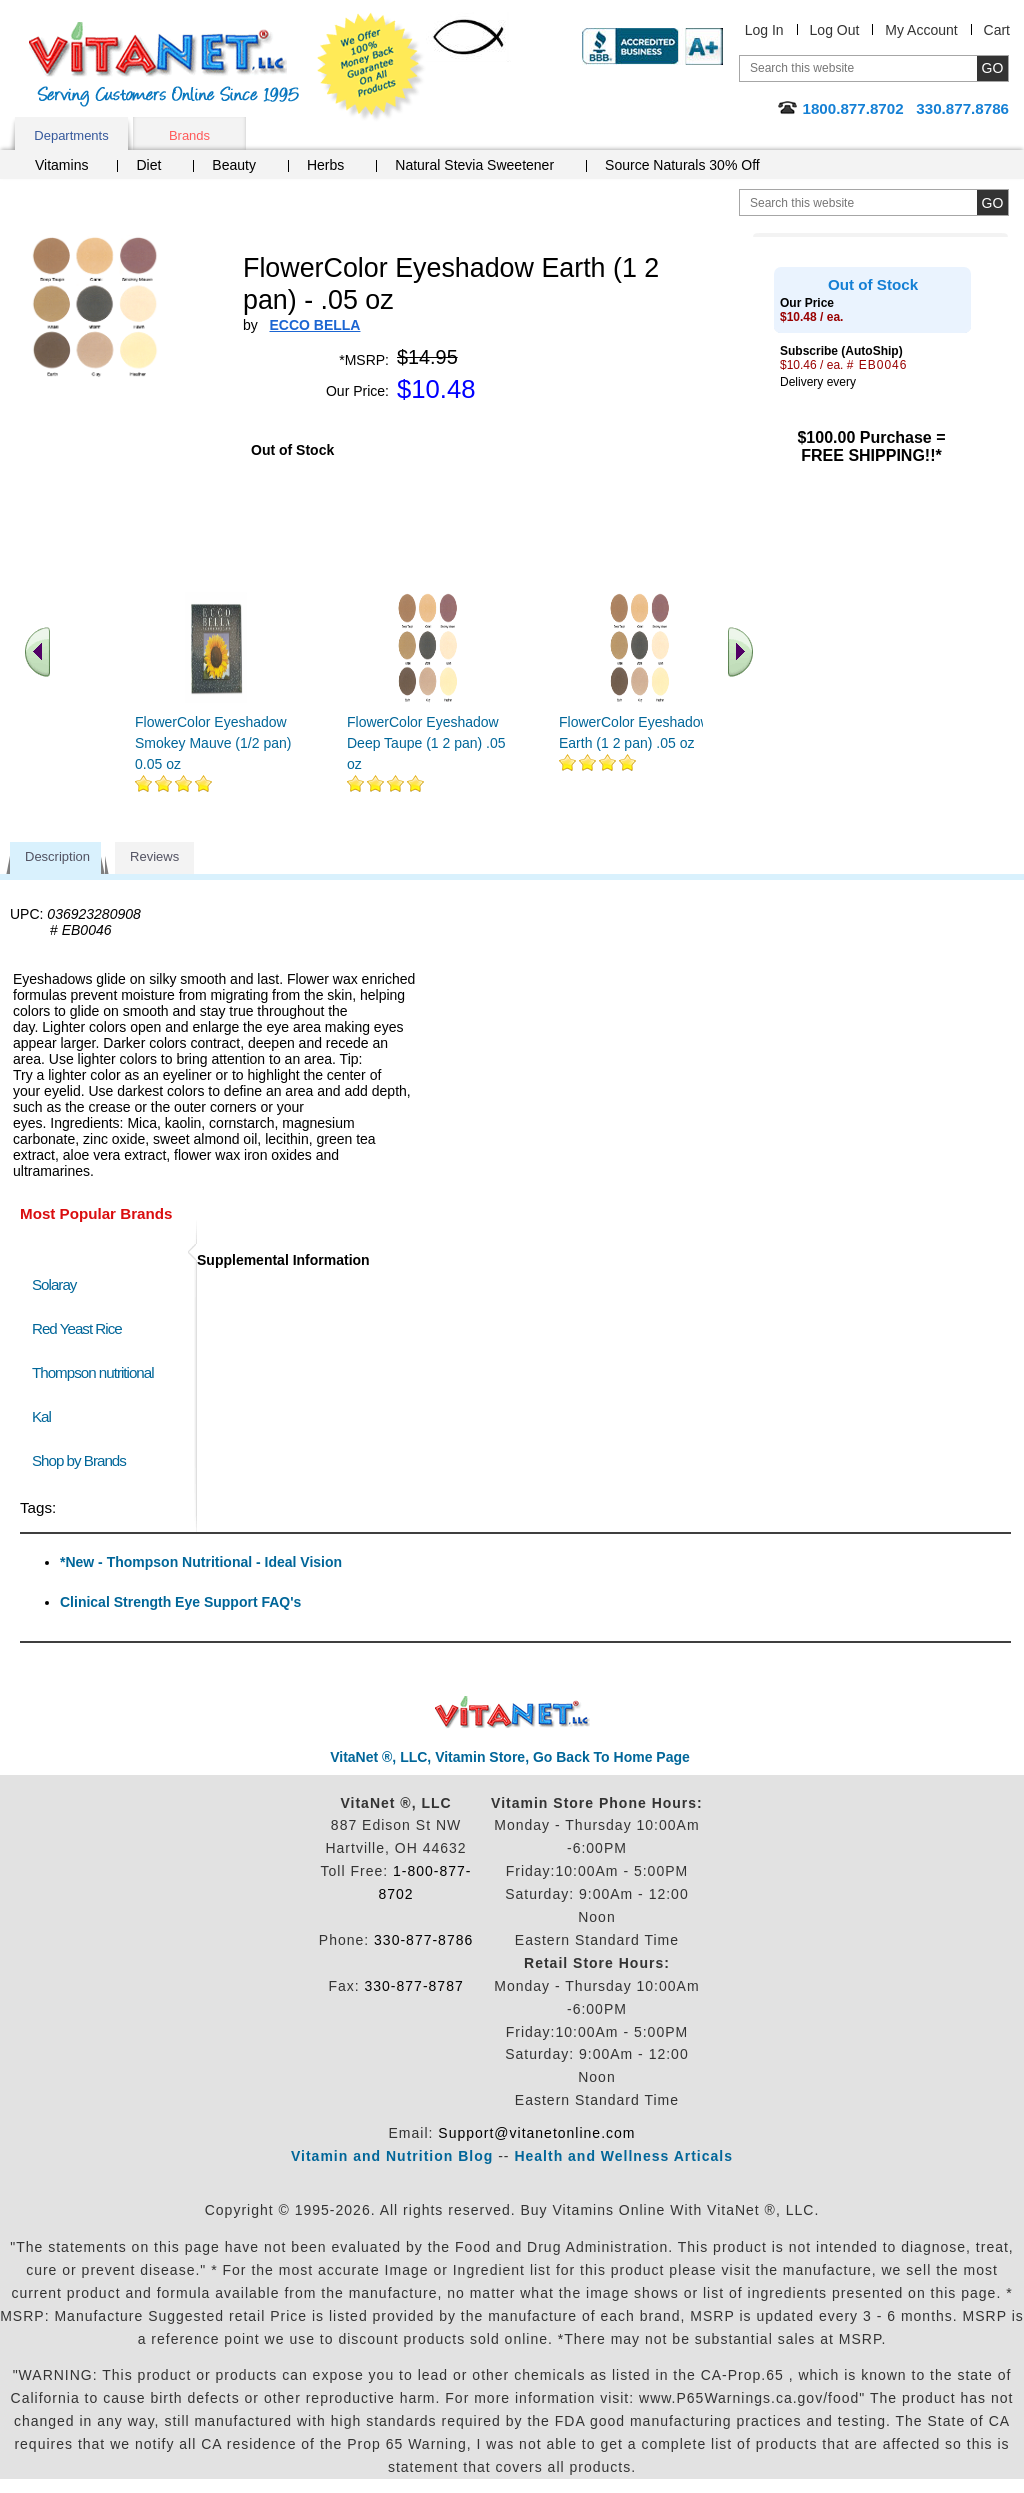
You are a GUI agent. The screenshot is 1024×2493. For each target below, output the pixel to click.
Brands (189, 135)
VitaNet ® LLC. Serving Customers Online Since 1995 (164, 64)
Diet (148, 165)
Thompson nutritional (93, 1372)
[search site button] (992, 202)
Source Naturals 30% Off (682, 165)
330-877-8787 (414, 1986)
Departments (71, 135)
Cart (997, 30)
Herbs (325, 165)
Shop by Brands (83, 1460)
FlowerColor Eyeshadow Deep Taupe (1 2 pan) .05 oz (426, 743)
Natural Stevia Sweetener (474, 165)
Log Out (835, 30)
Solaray (54, 1284)
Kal (41, 1416)
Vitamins (61, 165)
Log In (764, 30)
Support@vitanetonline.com (536, 2133)
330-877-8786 (423, 1940)
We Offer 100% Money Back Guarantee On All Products (371, 67)
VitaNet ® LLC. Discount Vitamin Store (512, 1712)
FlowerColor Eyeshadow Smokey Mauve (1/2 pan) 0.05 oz (213, 743)
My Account (921, 30)
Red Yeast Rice (77, 1328)
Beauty (234, 165)
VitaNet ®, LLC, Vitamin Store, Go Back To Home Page (510, 1757)
